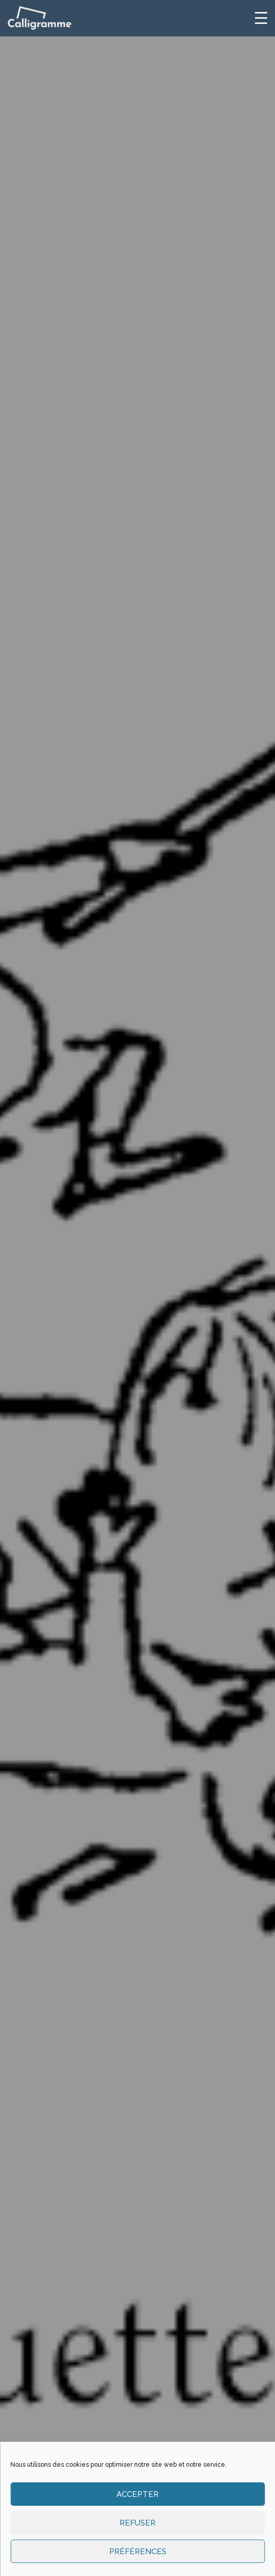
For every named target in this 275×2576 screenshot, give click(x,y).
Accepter (137, 2494)
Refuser (137, 2523)
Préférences (137, 2551)
